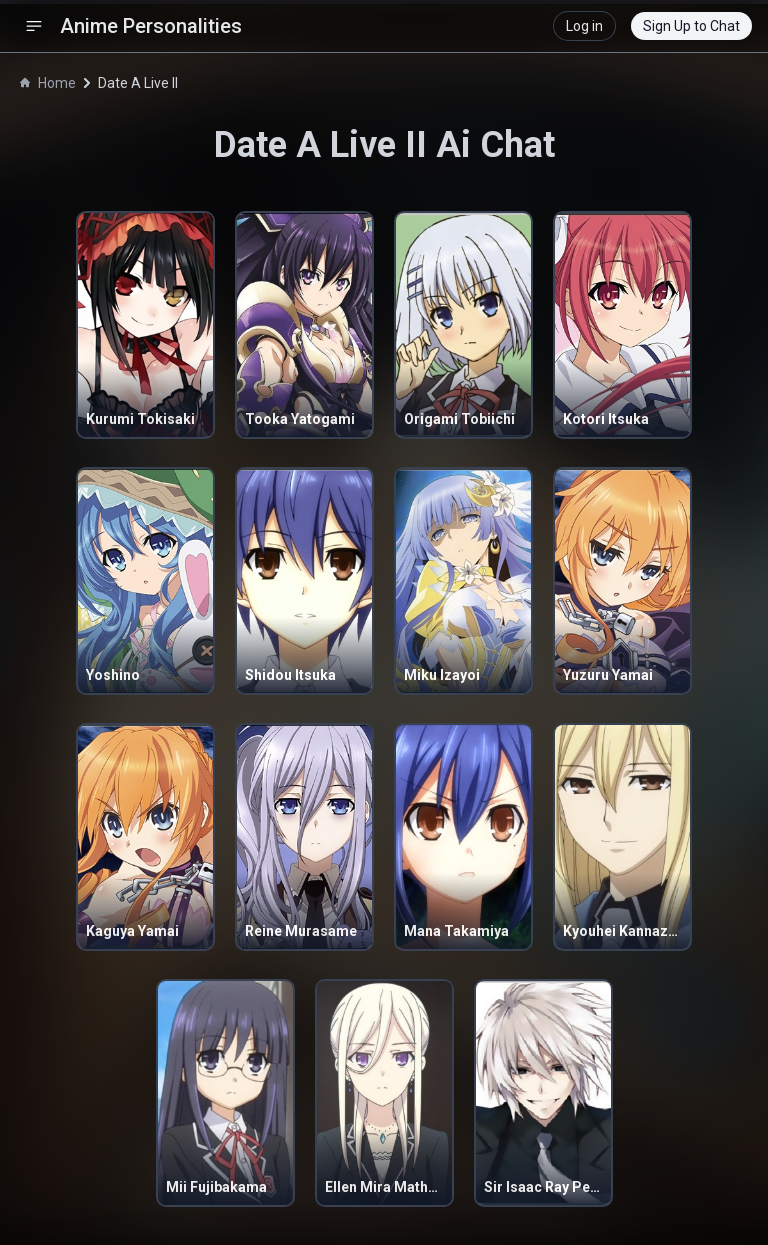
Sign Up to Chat (691, 26)
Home (48, 83)
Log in (584, 26)
